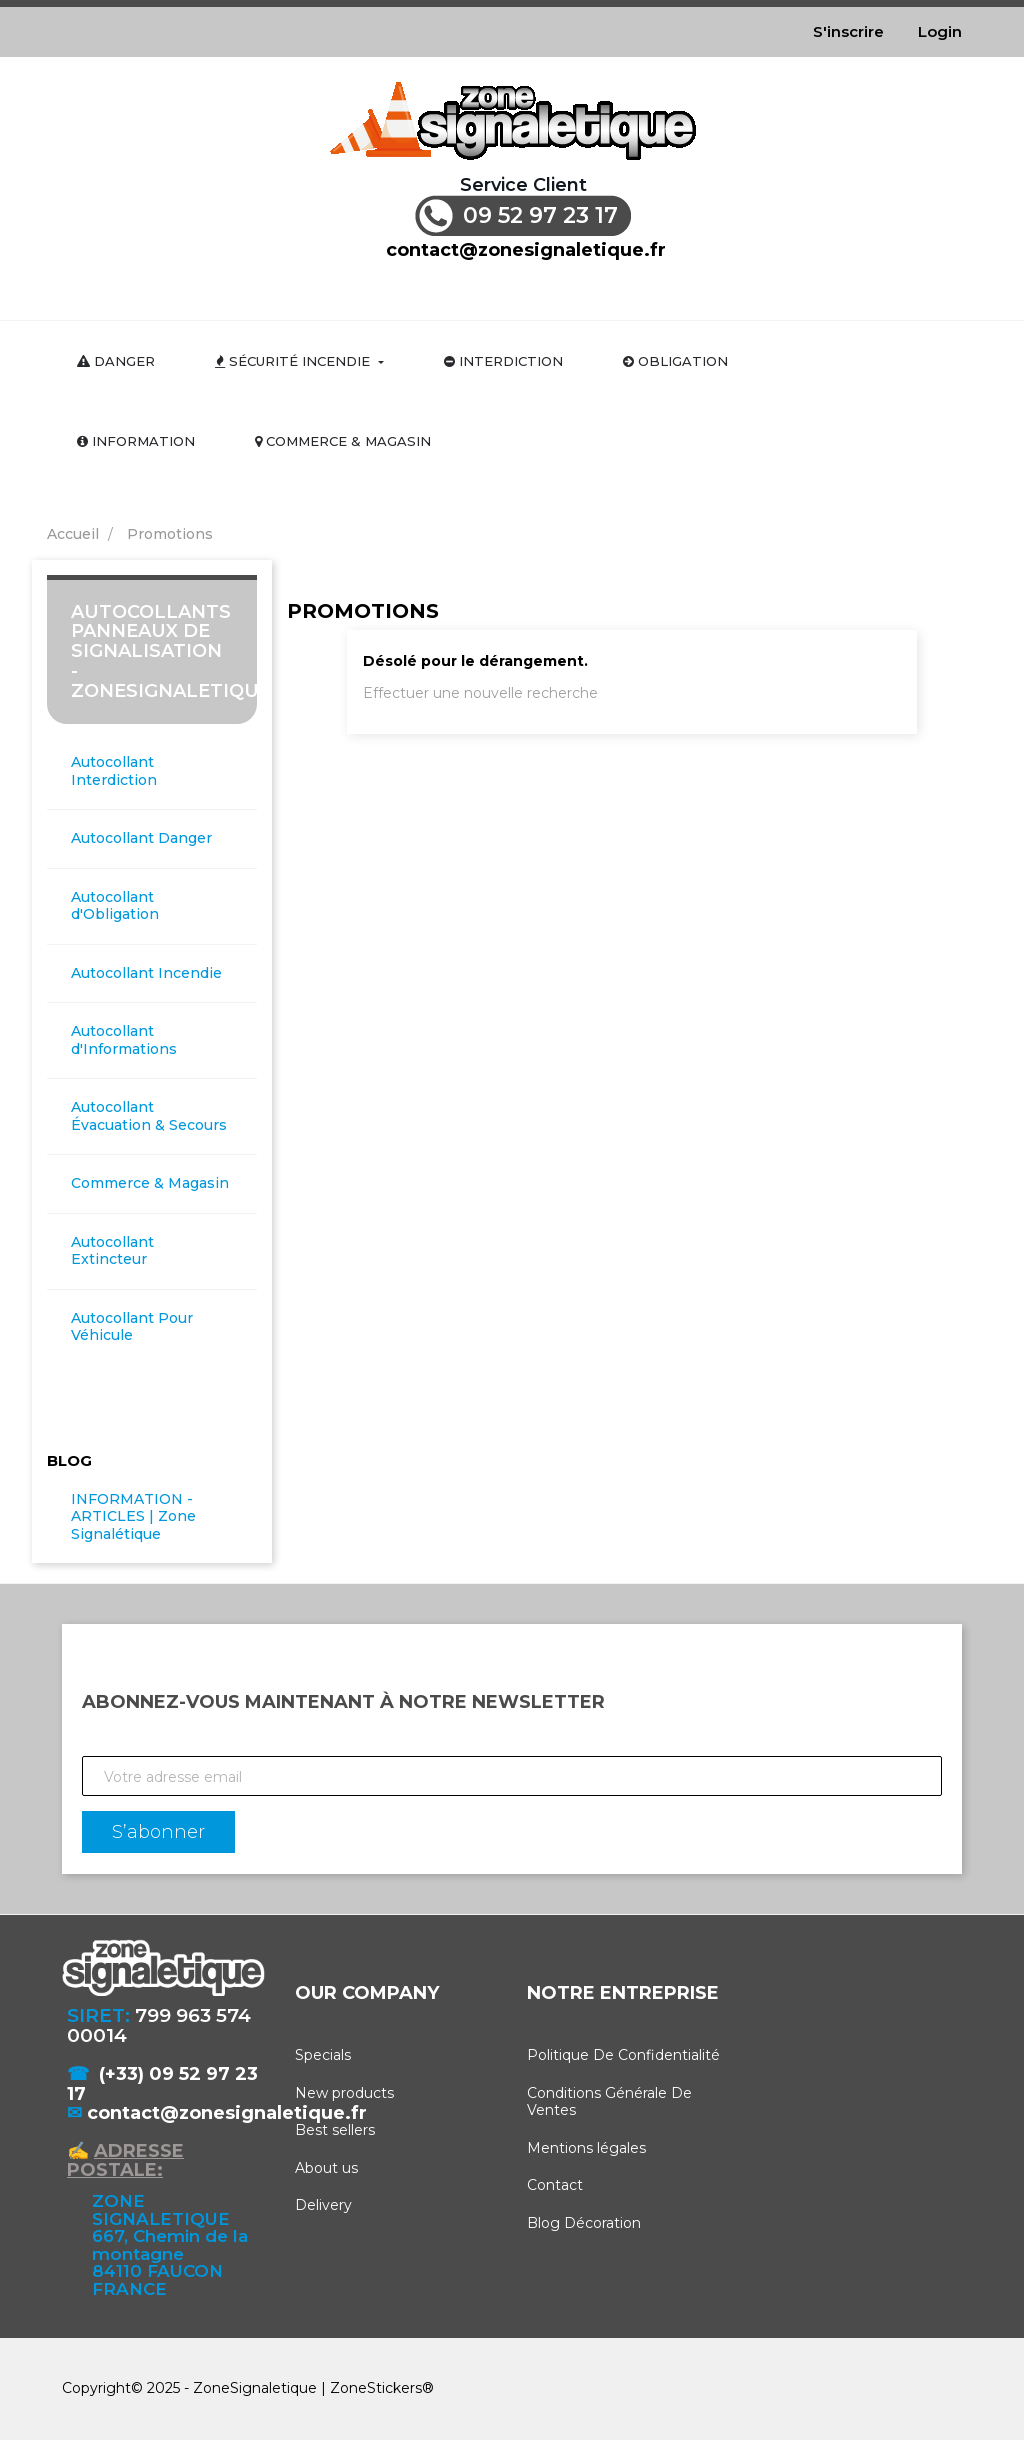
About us (326, 2168)
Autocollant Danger (141, 838)
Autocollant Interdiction (114, 771)
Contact (555, 2185)
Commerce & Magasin (150, 1183)
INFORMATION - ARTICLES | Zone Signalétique (133, 1517)
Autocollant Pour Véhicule (132, 1327)
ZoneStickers (376, 2388)
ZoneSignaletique (255, 2388)
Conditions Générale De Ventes (609, 2102)
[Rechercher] (525, 289)
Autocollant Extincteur (112, 1251)
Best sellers (335, 2130)
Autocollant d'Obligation (115, 906)
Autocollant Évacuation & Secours (149, 1116)
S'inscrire (848, 31)
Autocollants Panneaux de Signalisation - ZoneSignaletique (171, 651)
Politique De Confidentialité (623, 2055)
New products (344, 2093)
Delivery (323, 2205)
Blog (69, 1460)
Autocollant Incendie (146, 973)
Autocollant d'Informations (124, 1040)
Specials (323, 2055)
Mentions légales (586, 2148)
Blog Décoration (584, 2223)
